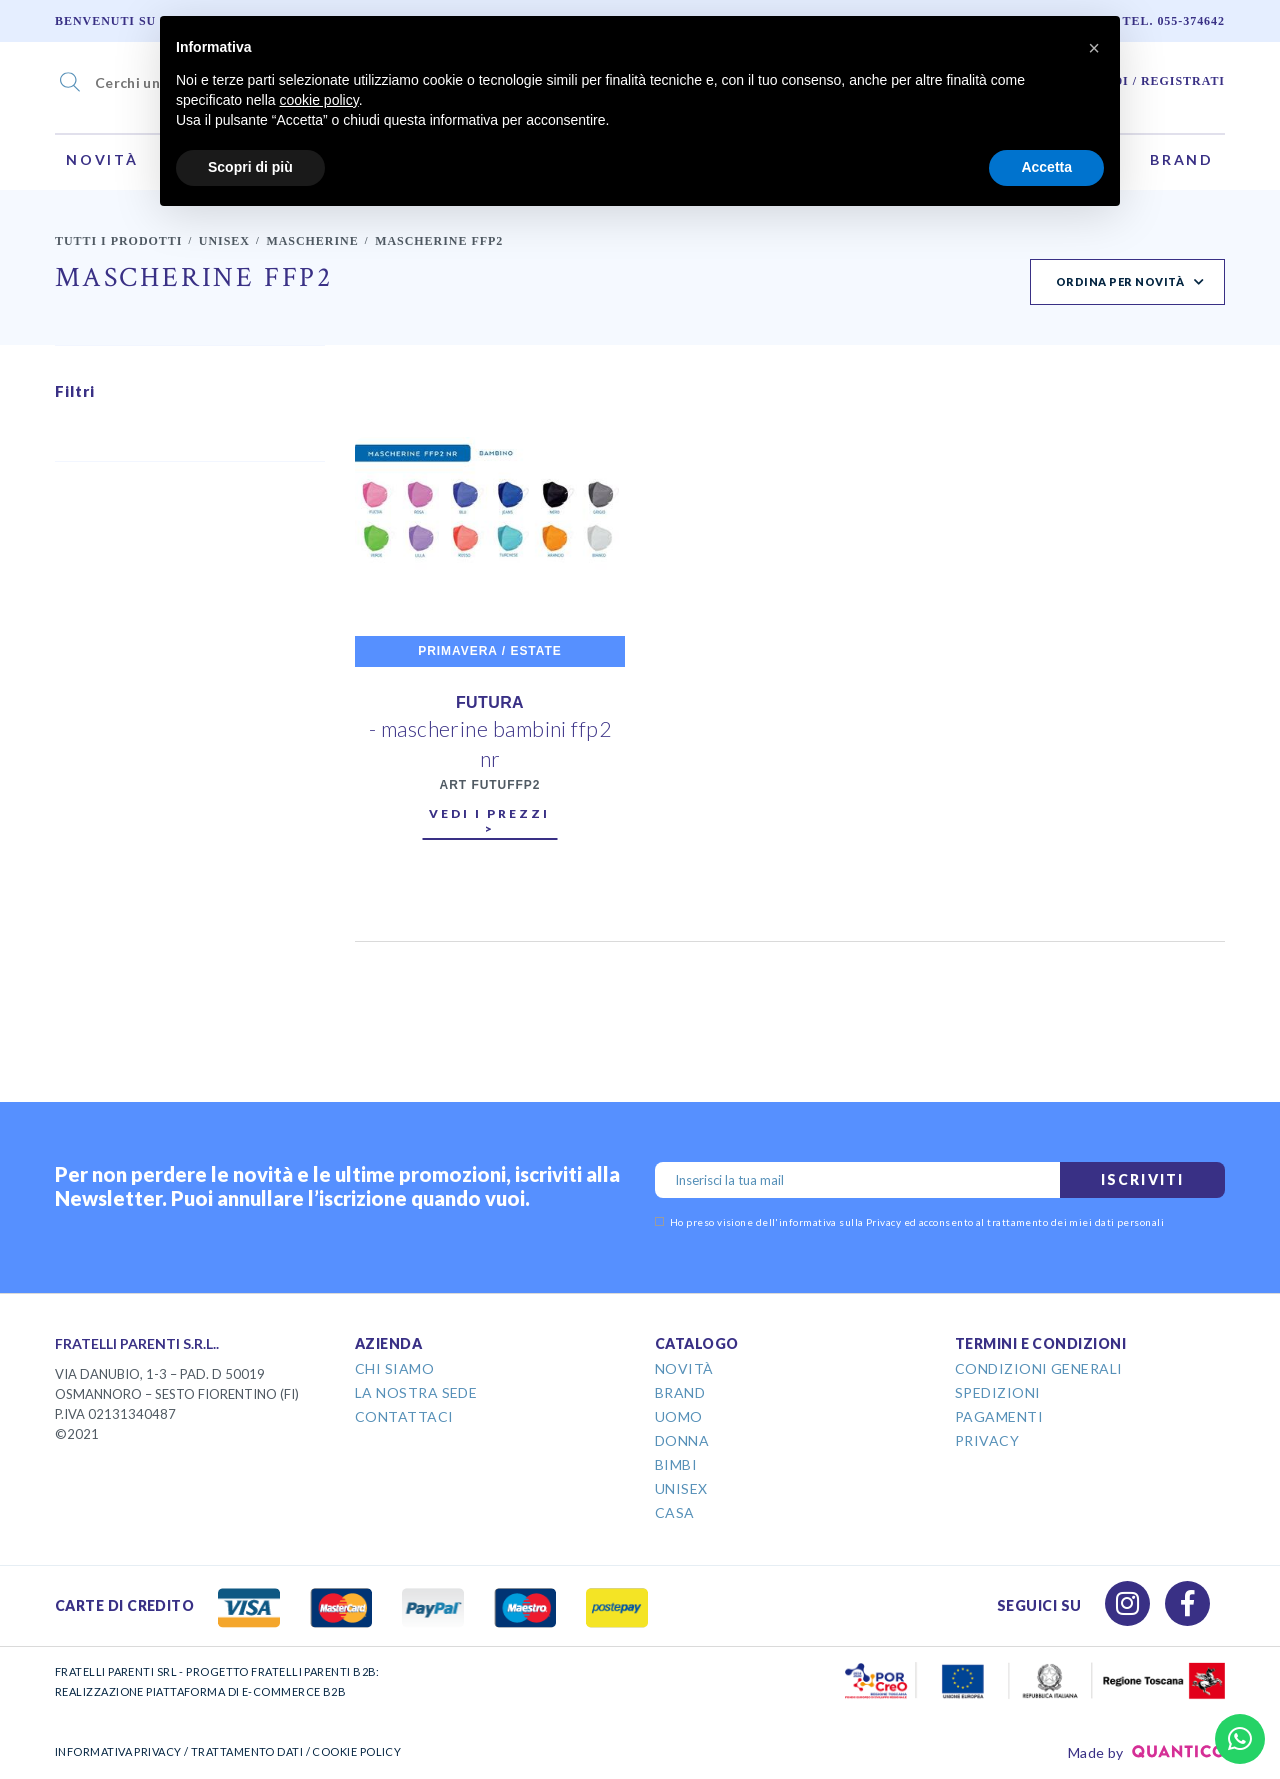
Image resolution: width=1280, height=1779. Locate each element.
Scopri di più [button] (250, 167)
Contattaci (404, 1416)
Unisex (224, 241)
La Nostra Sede (416, 1392)
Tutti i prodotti (118, 241)
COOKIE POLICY (356, 1751)
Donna (682, 1440)
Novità (102, 159)
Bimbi (676, 1464)
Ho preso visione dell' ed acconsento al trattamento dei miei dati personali (909, 1222)
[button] (1094, 48)
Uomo (679, 1416)
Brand (1182, 159)
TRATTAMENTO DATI (247, 1751)
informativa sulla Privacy (840, 1222)
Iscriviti (1142, 1179)
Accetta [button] (1046, 167)
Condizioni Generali (1039, 1368)
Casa (675, 1512)
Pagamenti (999, 1416)
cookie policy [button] (319, 100)
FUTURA (490, 702)
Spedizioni (998, 1392)
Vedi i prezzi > (489, 821)
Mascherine (312, 241)
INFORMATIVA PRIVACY (118, 1751)
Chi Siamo (394, 1368)
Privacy (987, 1440)
